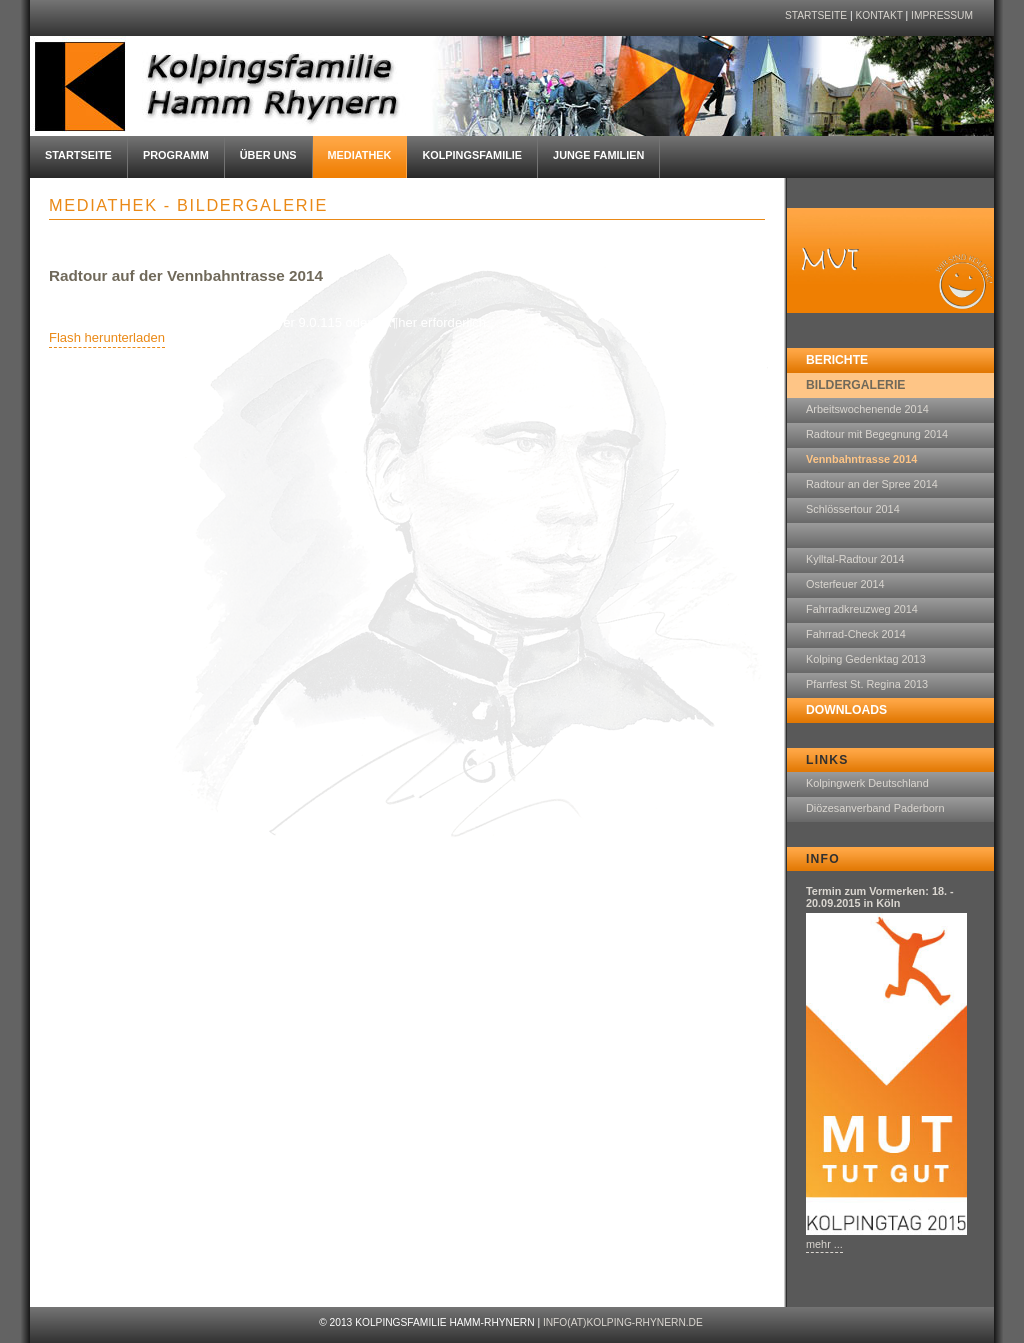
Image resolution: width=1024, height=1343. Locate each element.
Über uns (268, 155)
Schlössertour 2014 (853, 509)
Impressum (942, 15)
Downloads (846, 710)
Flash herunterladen (107, 337)
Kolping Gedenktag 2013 (866, 659)
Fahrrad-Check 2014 (856, 634)
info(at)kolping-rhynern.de (623, 1322)
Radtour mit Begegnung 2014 (877, 434)
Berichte (837, 360)
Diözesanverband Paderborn (875, 808)
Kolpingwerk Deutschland (867, 783)
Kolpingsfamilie (472, 155)
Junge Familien (598, 155)
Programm (176, 155)
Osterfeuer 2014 (845, 584)
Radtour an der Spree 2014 (872, 484)
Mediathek (360, 155)
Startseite (816, 15)
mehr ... (824, 1244)
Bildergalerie (855, 385)
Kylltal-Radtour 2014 (855, 559)
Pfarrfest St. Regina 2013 (867, 684)
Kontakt (878, 15)
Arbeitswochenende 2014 (867, 409)
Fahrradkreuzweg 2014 (862, 609)
